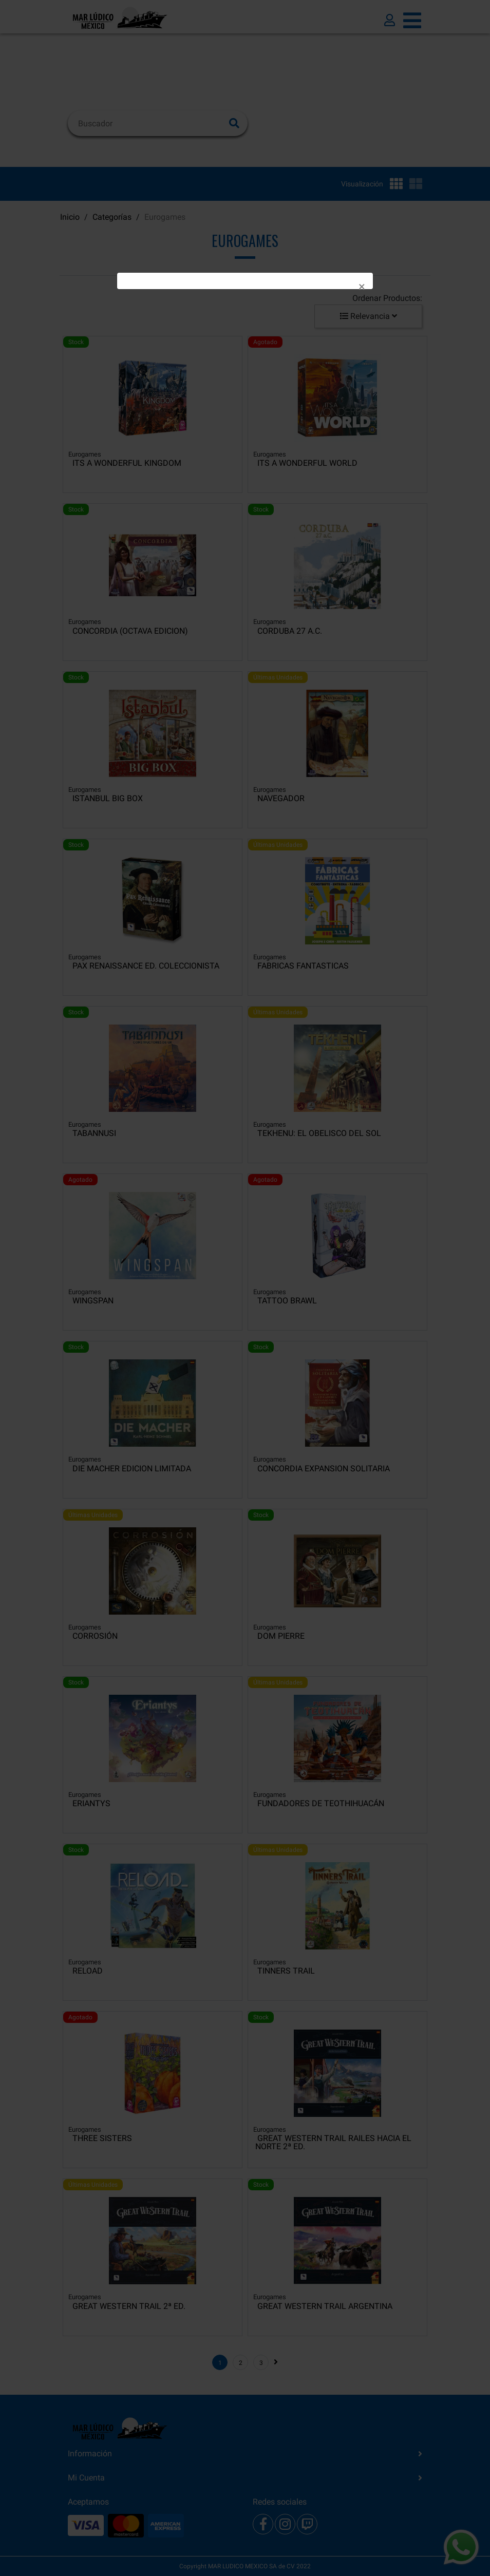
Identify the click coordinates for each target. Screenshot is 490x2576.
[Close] (362, 286)
